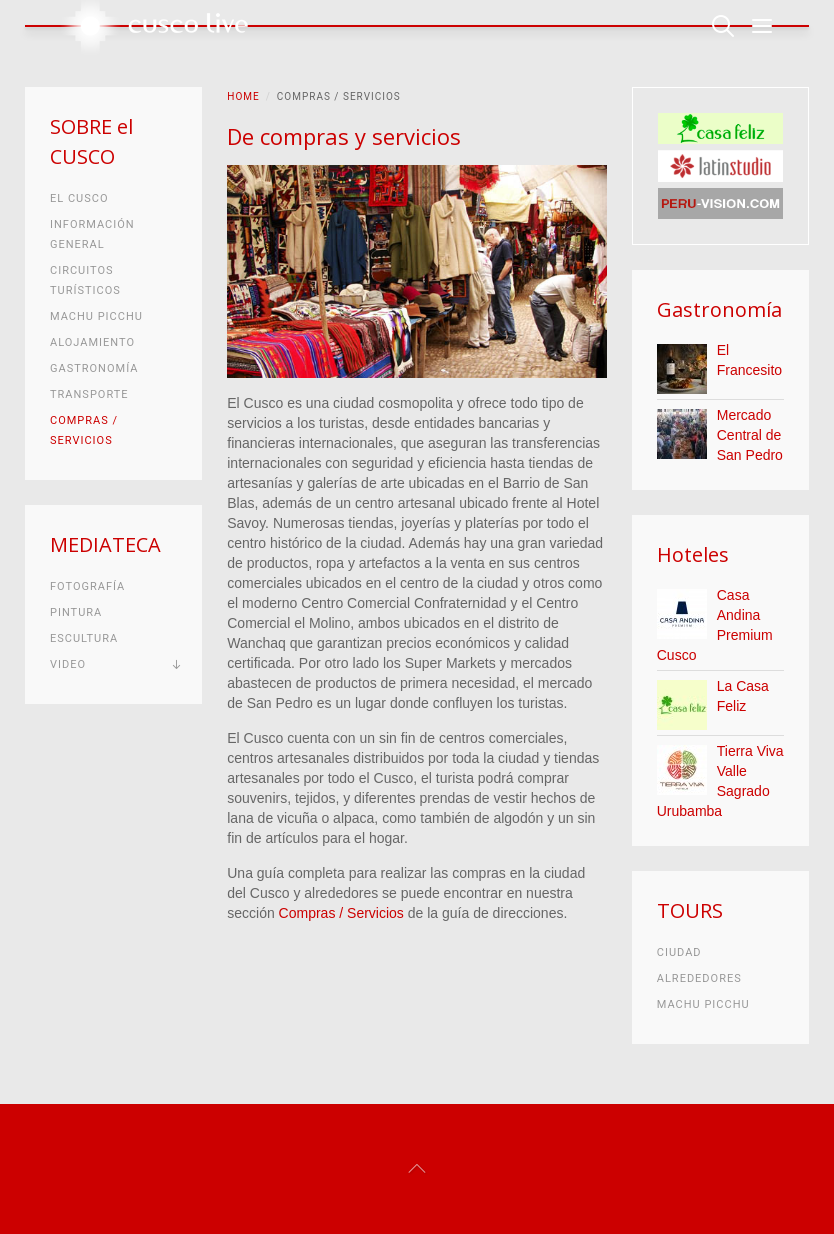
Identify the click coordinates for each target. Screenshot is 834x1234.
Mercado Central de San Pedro (750, 435)
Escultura (84, 638)
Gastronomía (94, 368)
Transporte (89, 394)
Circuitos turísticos (85, 280)
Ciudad (679, 952)
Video (68, 664)
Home (243, 96)
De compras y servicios (344, 136)
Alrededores (699, 978)
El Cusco (79, 198)
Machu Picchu (96, 316)
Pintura (76, 612)
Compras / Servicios (341, 913)
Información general (92, 234)
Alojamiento (92, 342)
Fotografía (87, 586)
